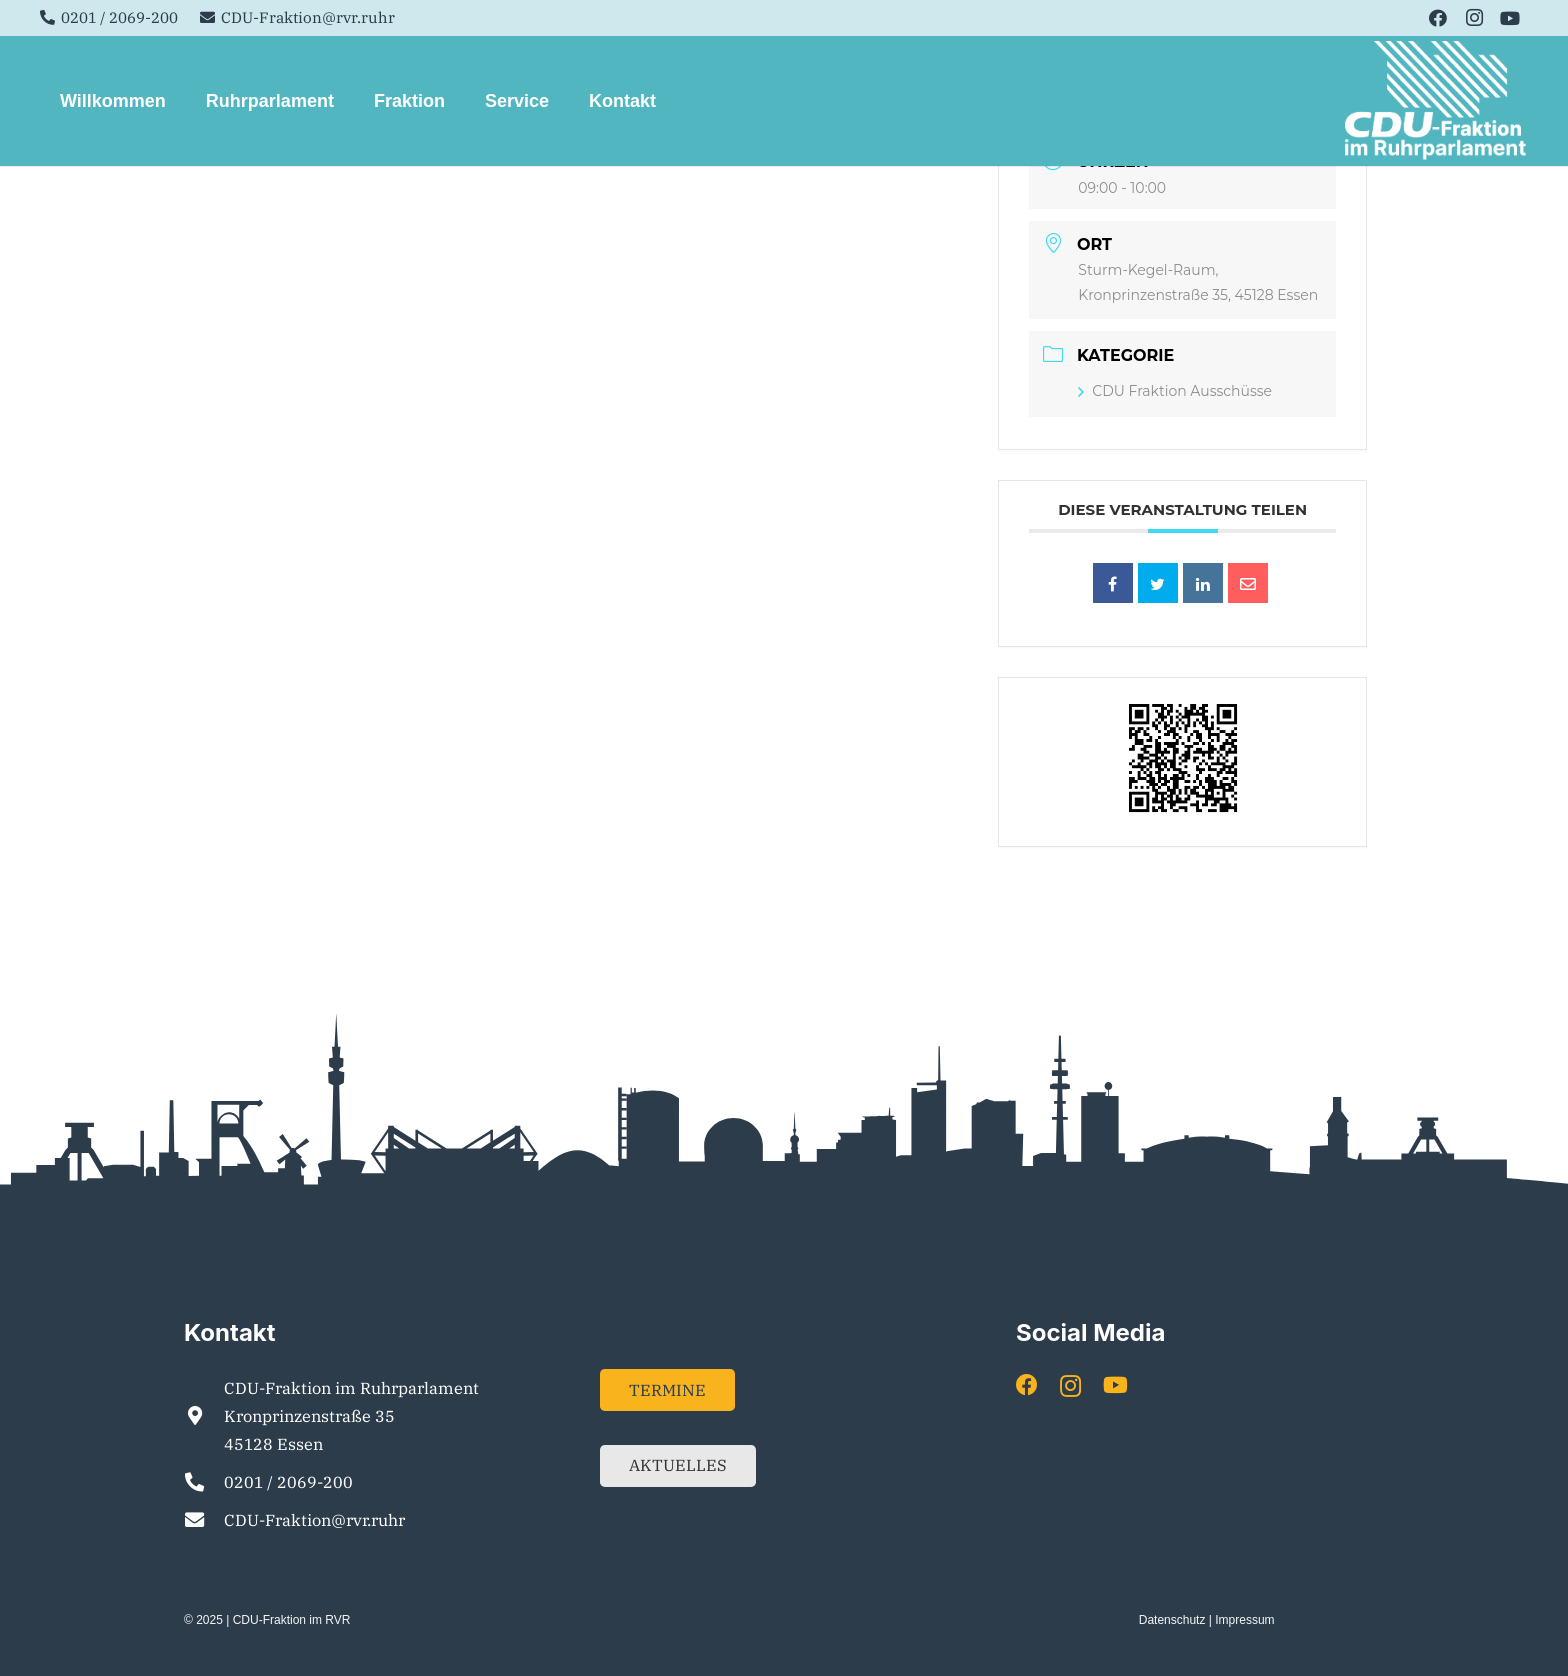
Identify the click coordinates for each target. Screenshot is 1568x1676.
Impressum (1244, 1620)
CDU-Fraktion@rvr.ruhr (314, 1520)
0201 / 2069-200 (288, 1482)
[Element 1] (1436, 101)
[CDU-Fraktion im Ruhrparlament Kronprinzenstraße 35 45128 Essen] (204, 1415)
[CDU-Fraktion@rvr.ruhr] (204, 1519)
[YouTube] (1510, 18)
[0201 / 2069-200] (204, 1481)
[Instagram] (1474, 18)
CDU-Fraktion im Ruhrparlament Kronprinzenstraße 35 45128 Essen (351, 1416)
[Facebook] (1438, 18)
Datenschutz (1172, 1620)
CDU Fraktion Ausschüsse (1175, 391)
